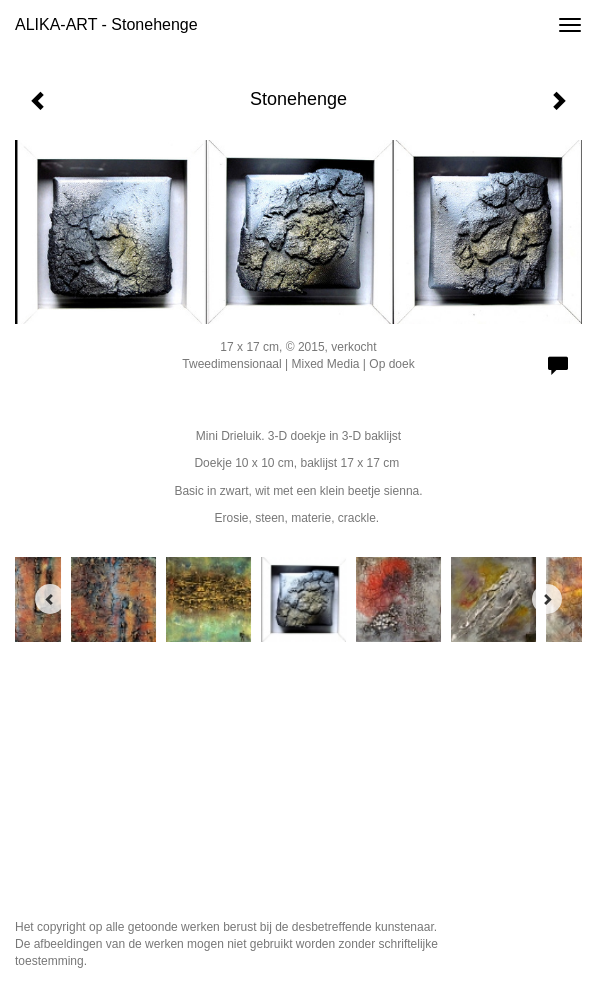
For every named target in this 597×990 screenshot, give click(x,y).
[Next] (547, 599)
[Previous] (50, 599)
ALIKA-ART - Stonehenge (106, 24)
